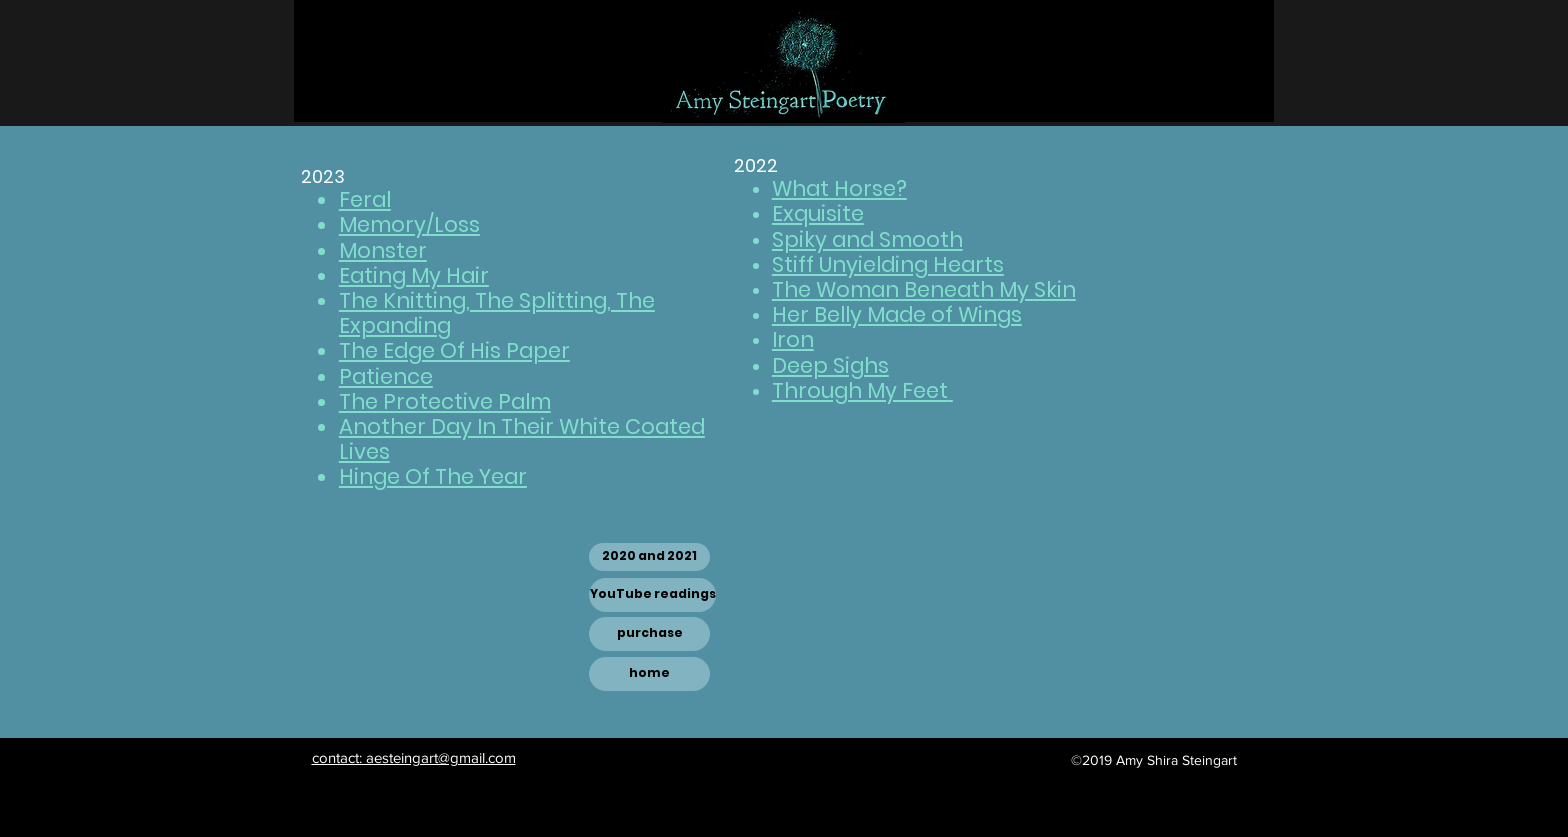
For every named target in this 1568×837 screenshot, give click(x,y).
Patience (386, 376)
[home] (649, 674)
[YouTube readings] (652, 595)
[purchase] (649, 634)
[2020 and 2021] (649, 557)
